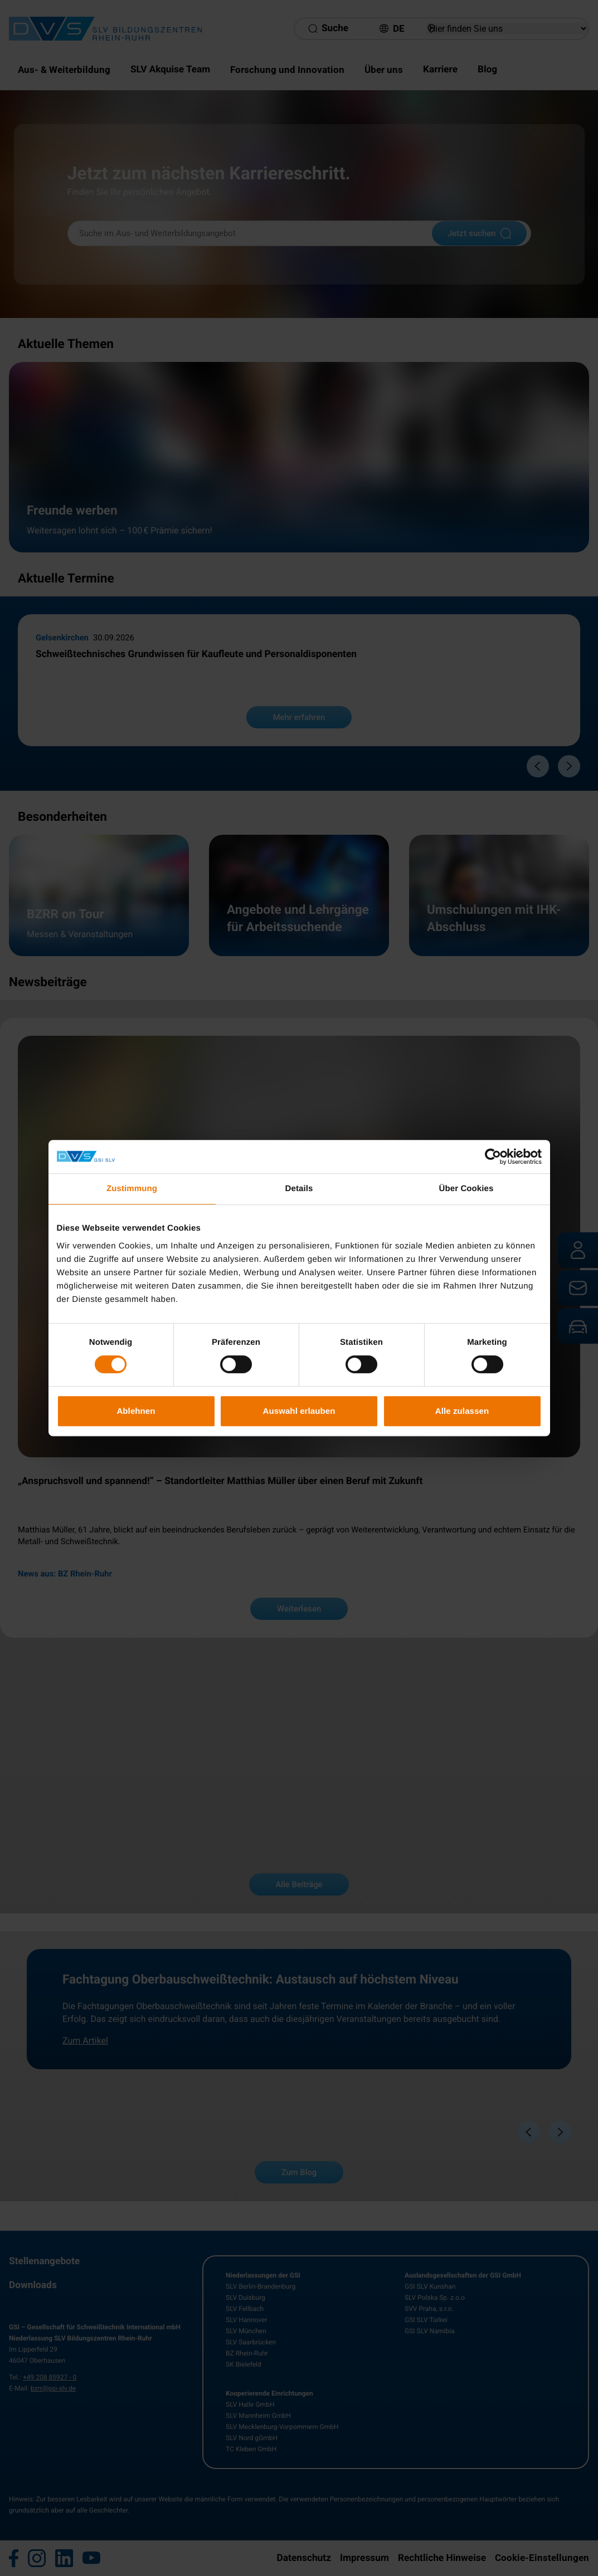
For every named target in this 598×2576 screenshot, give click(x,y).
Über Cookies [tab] (466, 1188)
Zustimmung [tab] (131, 1188)
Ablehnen (135, 1411)
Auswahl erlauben (299, 1411)
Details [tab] (299, 1188)
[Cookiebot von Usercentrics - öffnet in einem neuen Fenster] (493, 1156)
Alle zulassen (462, 1411)
